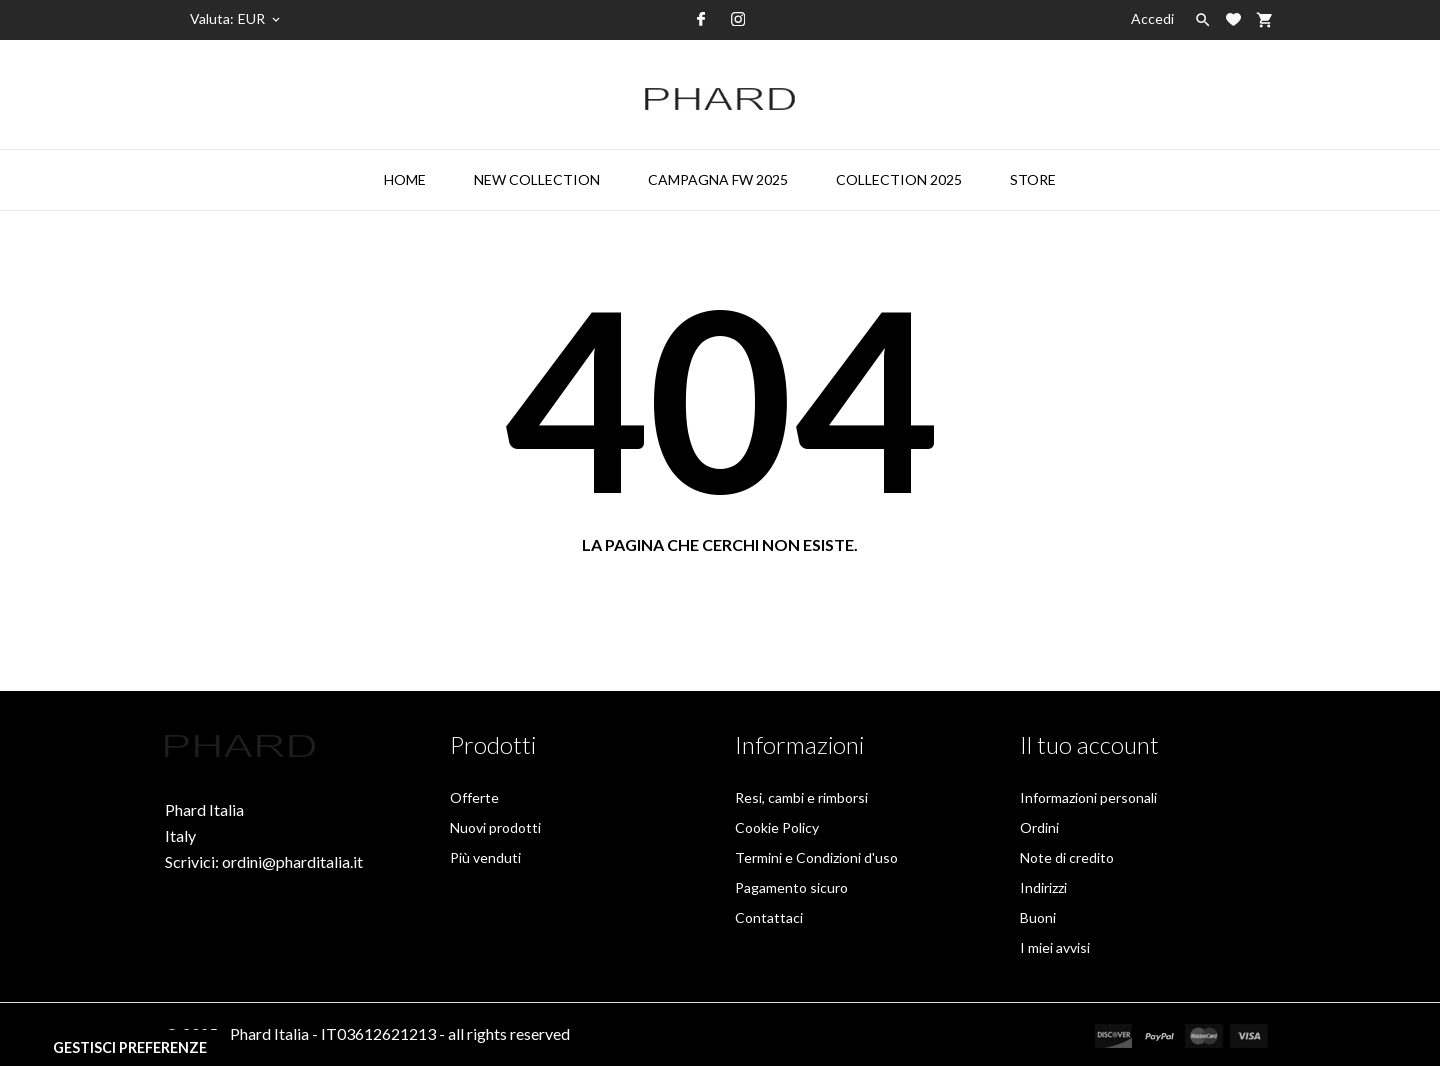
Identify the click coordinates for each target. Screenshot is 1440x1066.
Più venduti (485, 857)
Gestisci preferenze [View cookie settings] (130, 1047)
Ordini (1039, 827)
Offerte (474, 797)
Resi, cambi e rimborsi (801, 797)
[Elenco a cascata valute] (260, 19)
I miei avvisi (1055, 947)
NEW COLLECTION (537, 179)
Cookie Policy (777, 827)
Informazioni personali (1088, 797)
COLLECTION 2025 (899, 179)
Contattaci (769, 917)
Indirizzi (1043, 887)
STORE (1033, 179)
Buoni (1038, 917)
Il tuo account (1089, 744)
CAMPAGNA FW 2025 (718, 179)
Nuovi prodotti (495, 827)
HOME (405, 179)
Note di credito (1067, 857)
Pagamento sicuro (791, 887)
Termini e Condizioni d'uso (816, 857)
